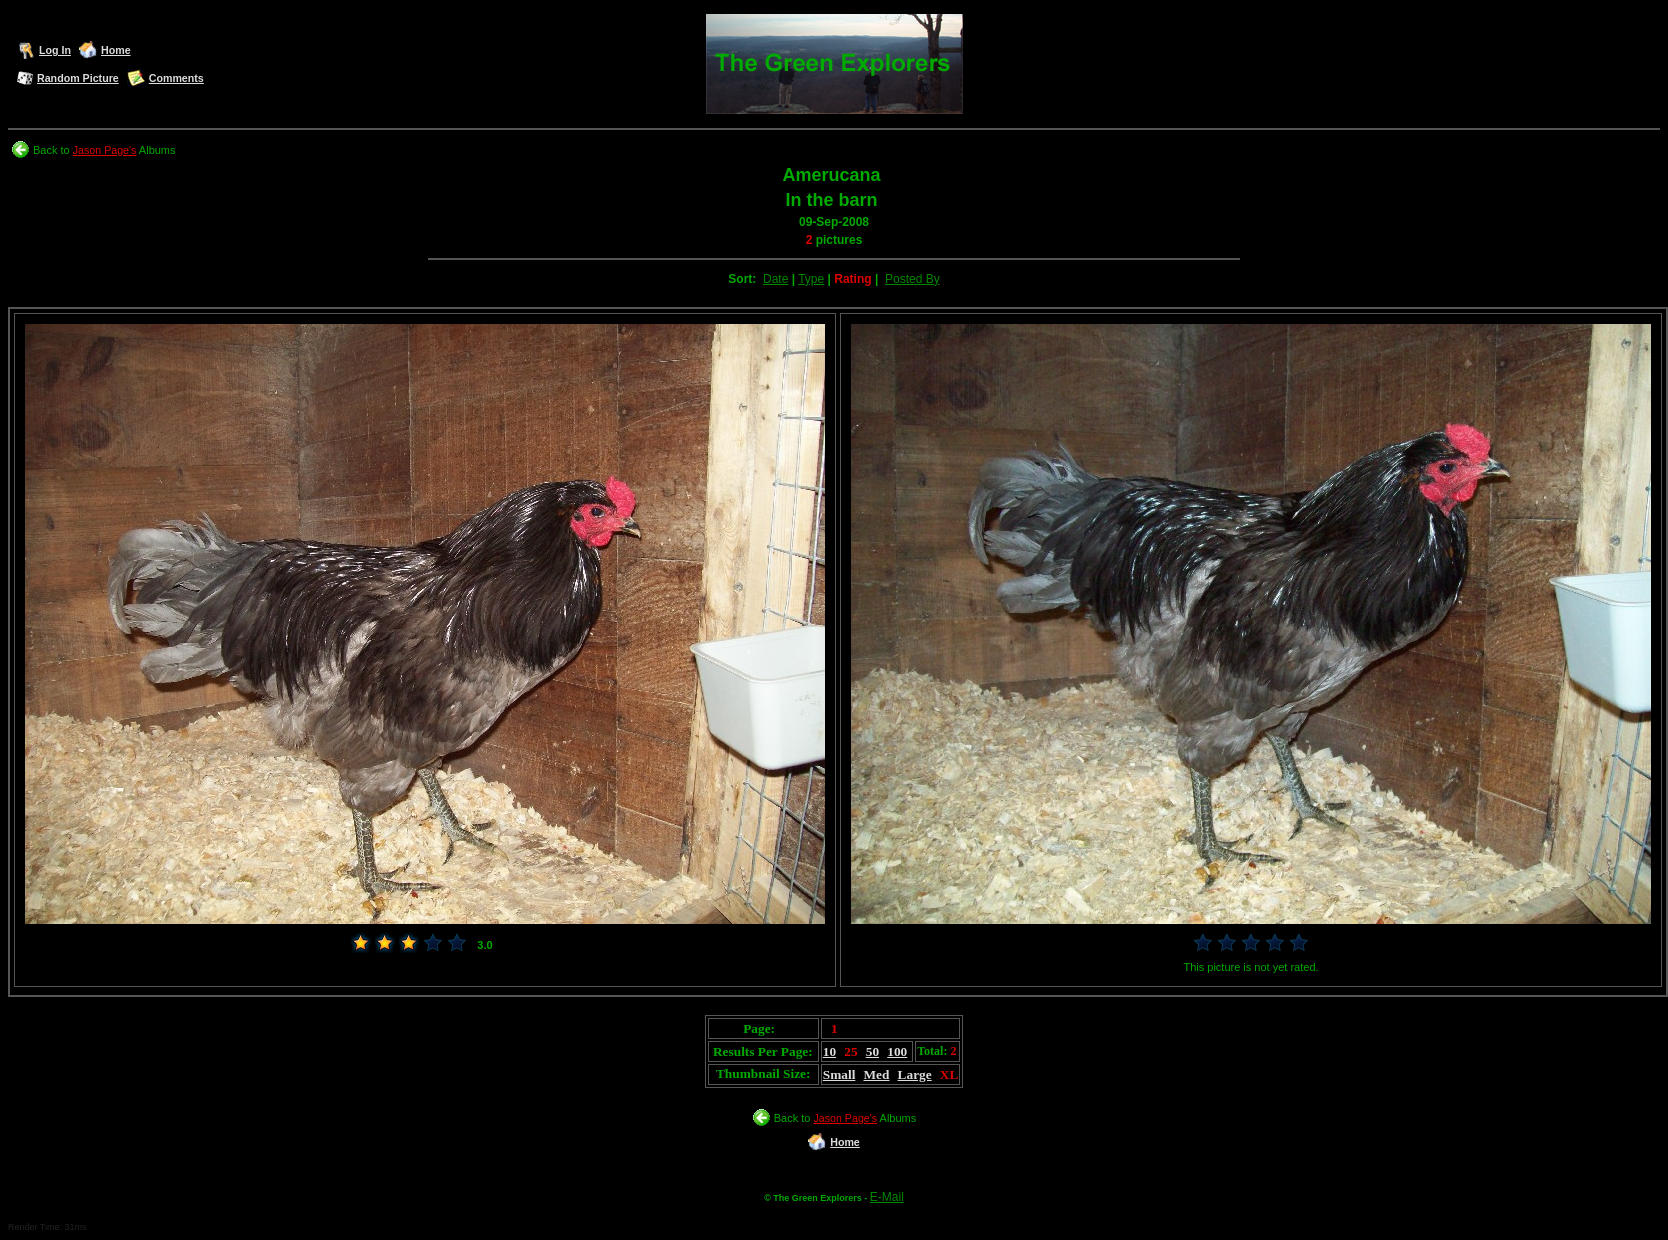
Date (775, 279)
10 (829, 1051)
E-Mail (887, 1197)
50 (872, 1051)
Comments (176, 78)
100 (897, 1051)
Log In (55, 50)
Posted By (912, 279)
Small (839, 1074)
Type (811, 279)
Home (116, 50)
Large (915, 1074)
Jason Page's (105, 150)
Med (877, 1074)
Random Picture (78, 78)
